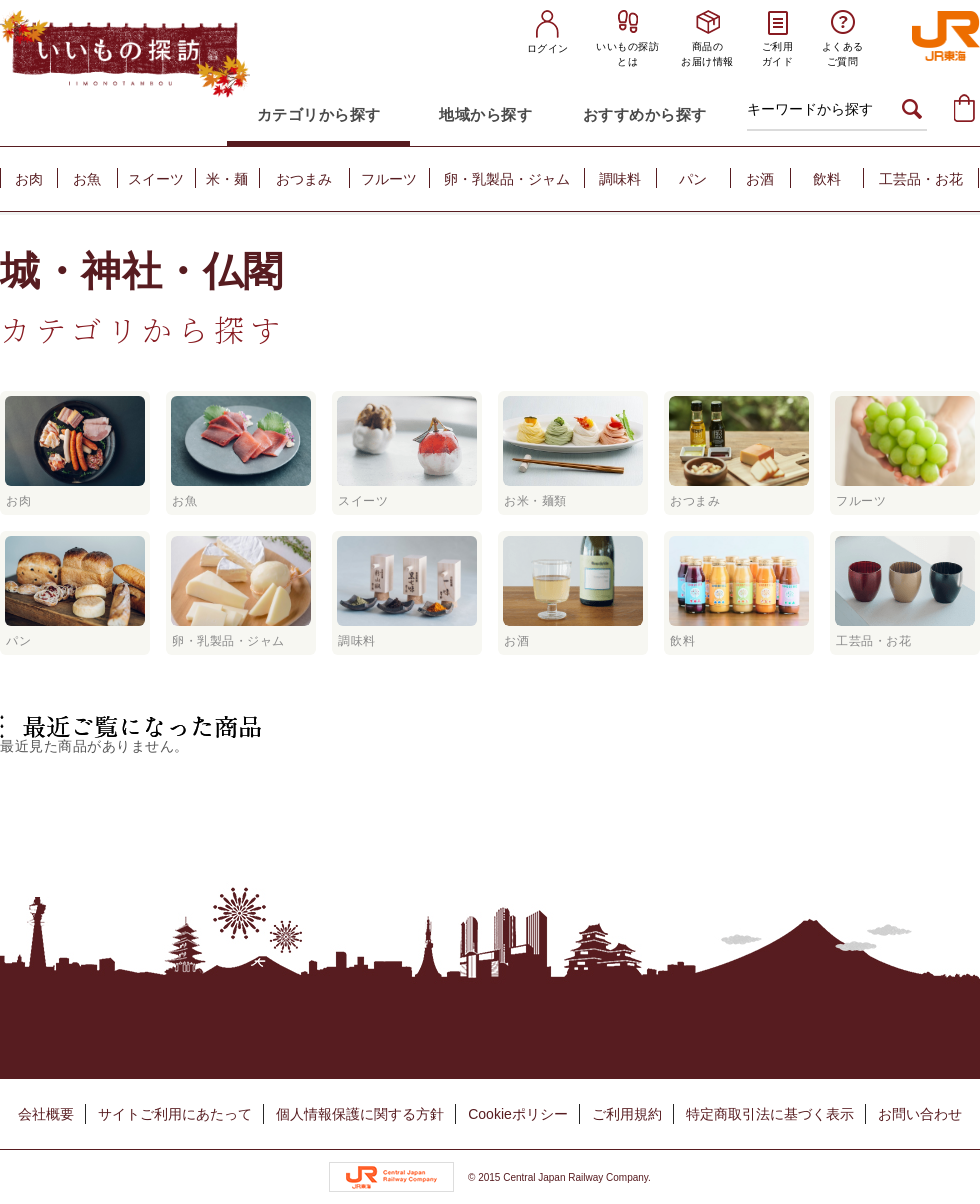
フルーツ (389, 179)
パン (693, 179)
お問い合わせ (920, 1114)
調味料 (620, 179)
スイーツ (156, 179)
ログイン (548, 48)
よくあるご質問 (843, 54)
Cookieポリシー (518, 1114)
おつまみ (304, 179)
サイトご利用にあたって (175, 1114)
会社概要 (46, 1114)
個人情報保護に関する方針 (360, 1114)
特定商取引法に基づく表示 (770, 1114)
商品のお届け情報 (707, 54)
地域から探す (485, 114)
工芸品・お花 (921, 179)
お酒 (760, 179)
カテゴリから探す (319, 114)
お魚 (87, 179)
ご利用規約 (627, 1114)
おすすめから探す (645, 114)
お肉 (29, 179)
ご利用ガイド (778, 54)
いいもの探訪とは (627, 54)
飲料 (827, 179)
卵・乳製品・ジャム (507, 179)
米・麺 (227, 179)
